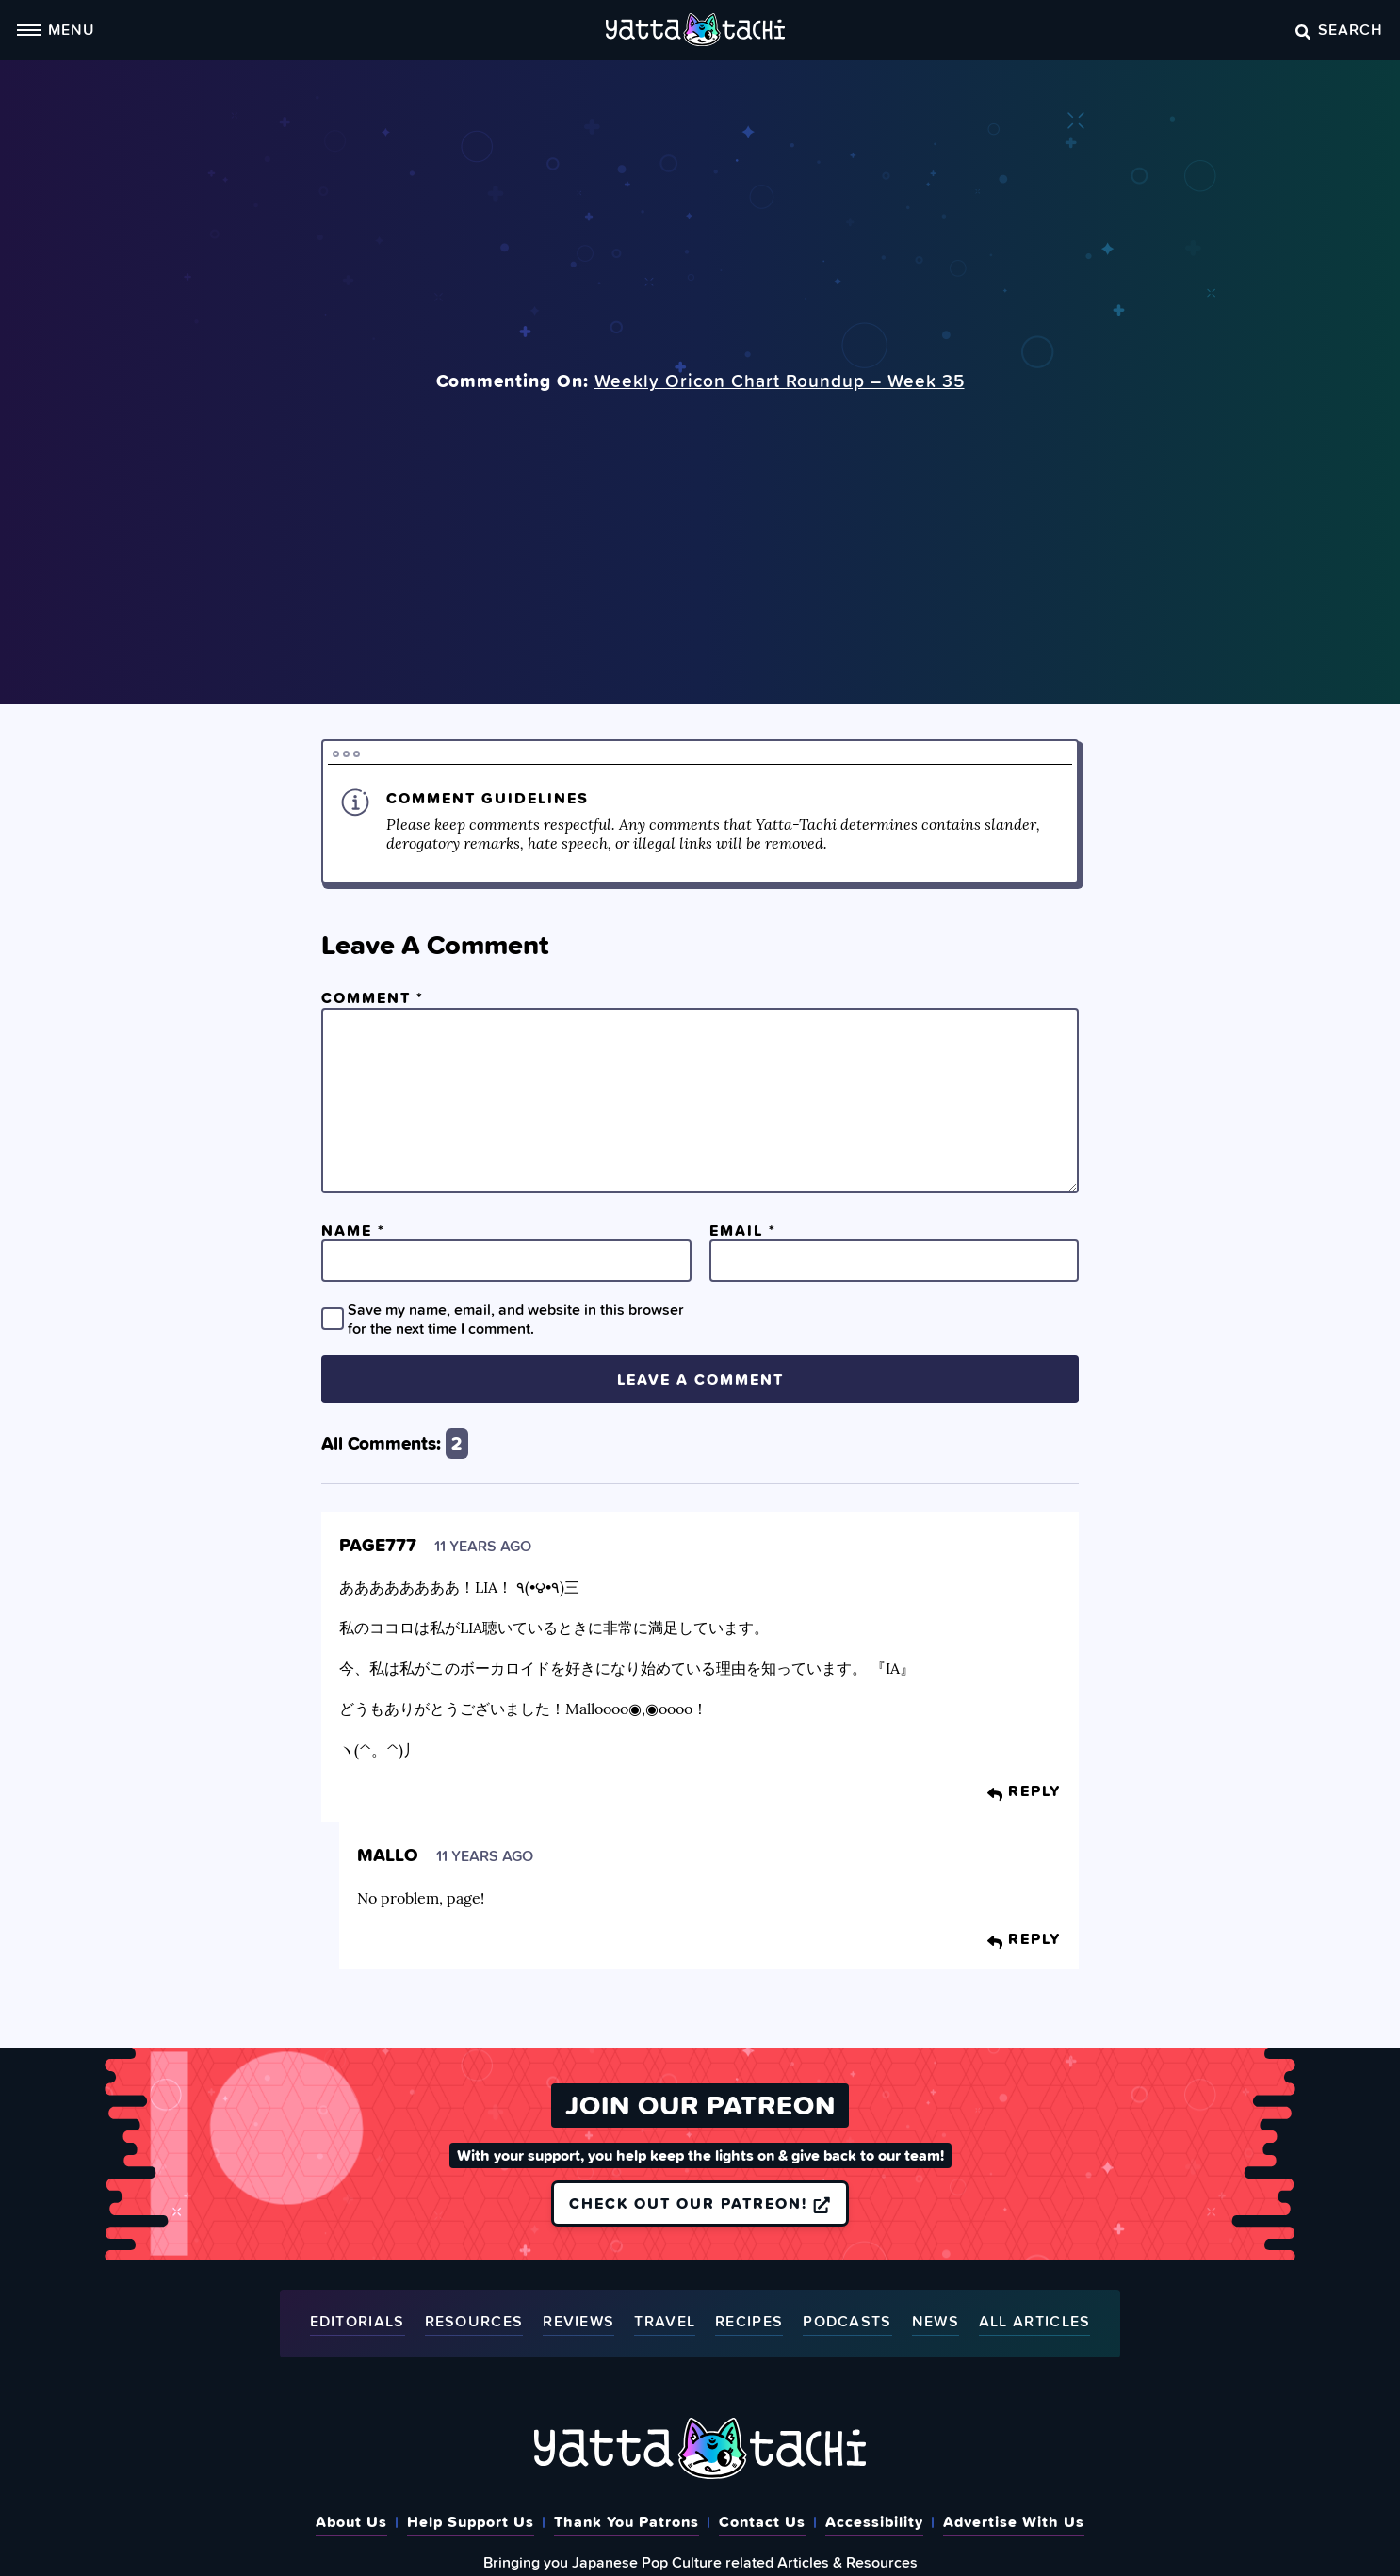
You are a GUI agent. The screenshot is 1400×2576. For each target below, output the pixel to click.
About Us (351, 2521)
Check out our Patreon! (699, 2203)
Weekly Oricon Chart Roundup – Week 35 (779, 380)
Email (742, 1230)
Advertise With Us (1013, 2521)
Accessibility (874, 2521)
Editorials (357, 2322)
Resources (474, 2322)
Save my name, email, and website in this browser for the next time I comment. (516, 1318)
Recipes (749, 2322)
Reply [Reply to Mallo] (1024, 1938)
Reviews (578, 2322)
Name (353, 1230)
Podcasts (847, 2322)
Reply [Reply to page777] (1024, 1790)
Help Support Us (470, 2521)
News (935, 2322)
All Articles (1035, 2322)
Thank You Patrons (626, 2521)
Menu (55, 29)
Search (1339, 29)
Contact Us (762, 2521)
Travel (664, 2322)
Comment (372, 997)
